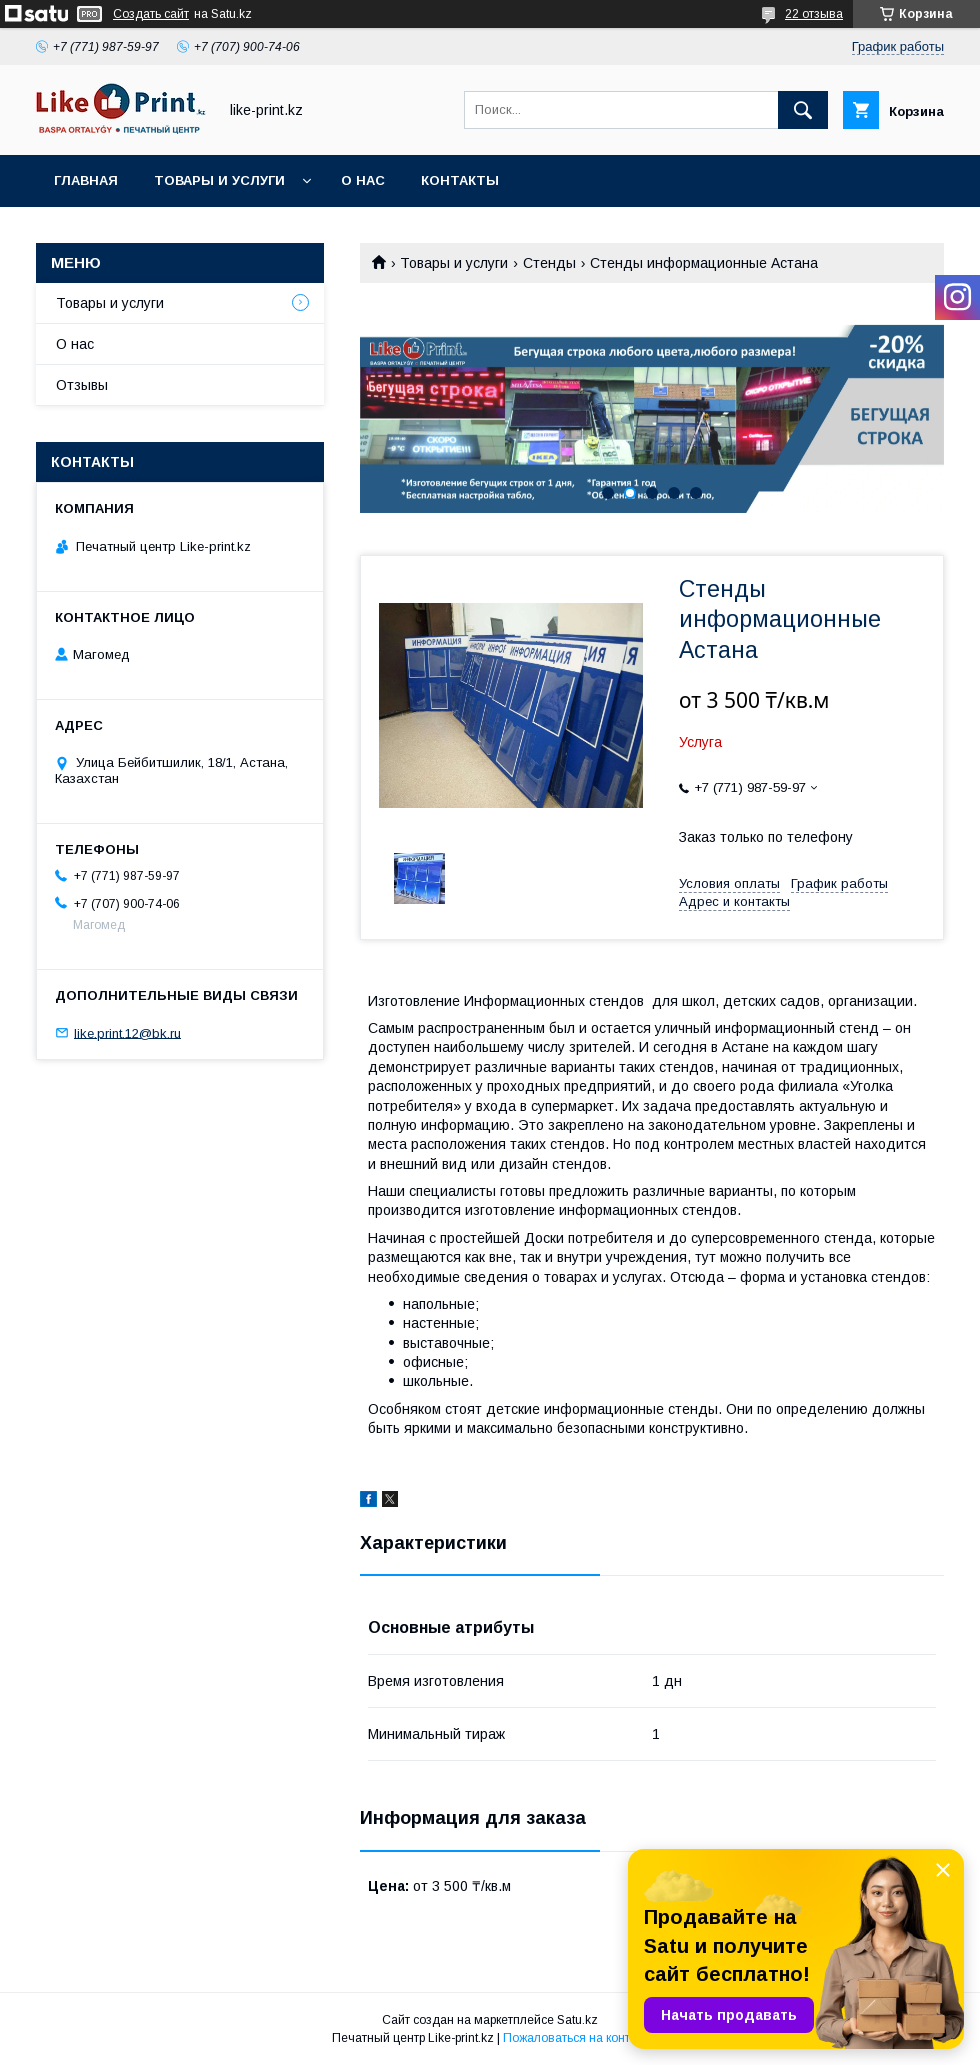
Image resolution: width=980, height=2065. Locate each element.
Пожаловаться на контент (576, 2038)
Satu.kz (577, 2020)
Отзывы (82, 385)
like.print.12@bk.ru (127, 1032)
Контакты (460, 180)
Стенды (549, 263)
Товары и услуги (219, 180)
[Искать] (803, 110)
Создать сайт (151, 14)
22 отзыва (814, 14)
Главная (86, 180)
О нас (363, 180)
